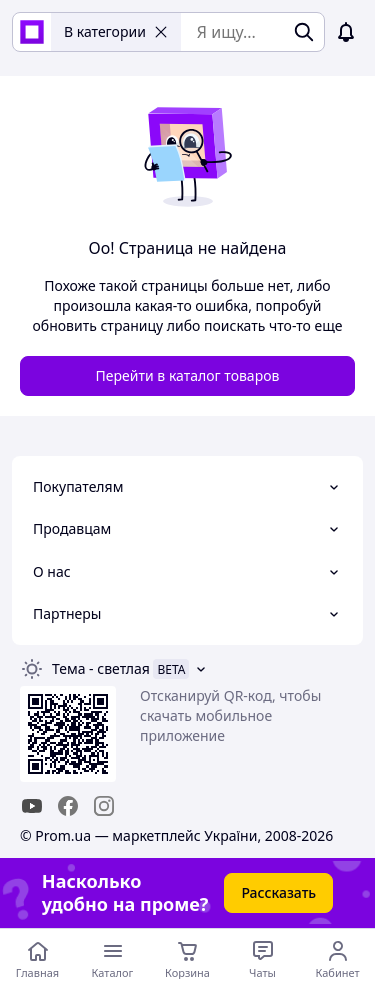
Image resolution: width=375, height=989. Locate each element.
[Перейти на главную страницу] (37, 959)
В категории (116, 31)
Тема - (101, 668)
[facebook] (68, 806)
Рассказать (278, 892)
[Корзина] (187, 959)
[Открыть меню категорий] (112, 959)
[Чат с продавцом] (262, 959)
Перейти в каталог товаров (188, 375)
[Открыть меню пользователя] (337, 959)
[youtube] (32, 806)
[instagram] (104, 806)
